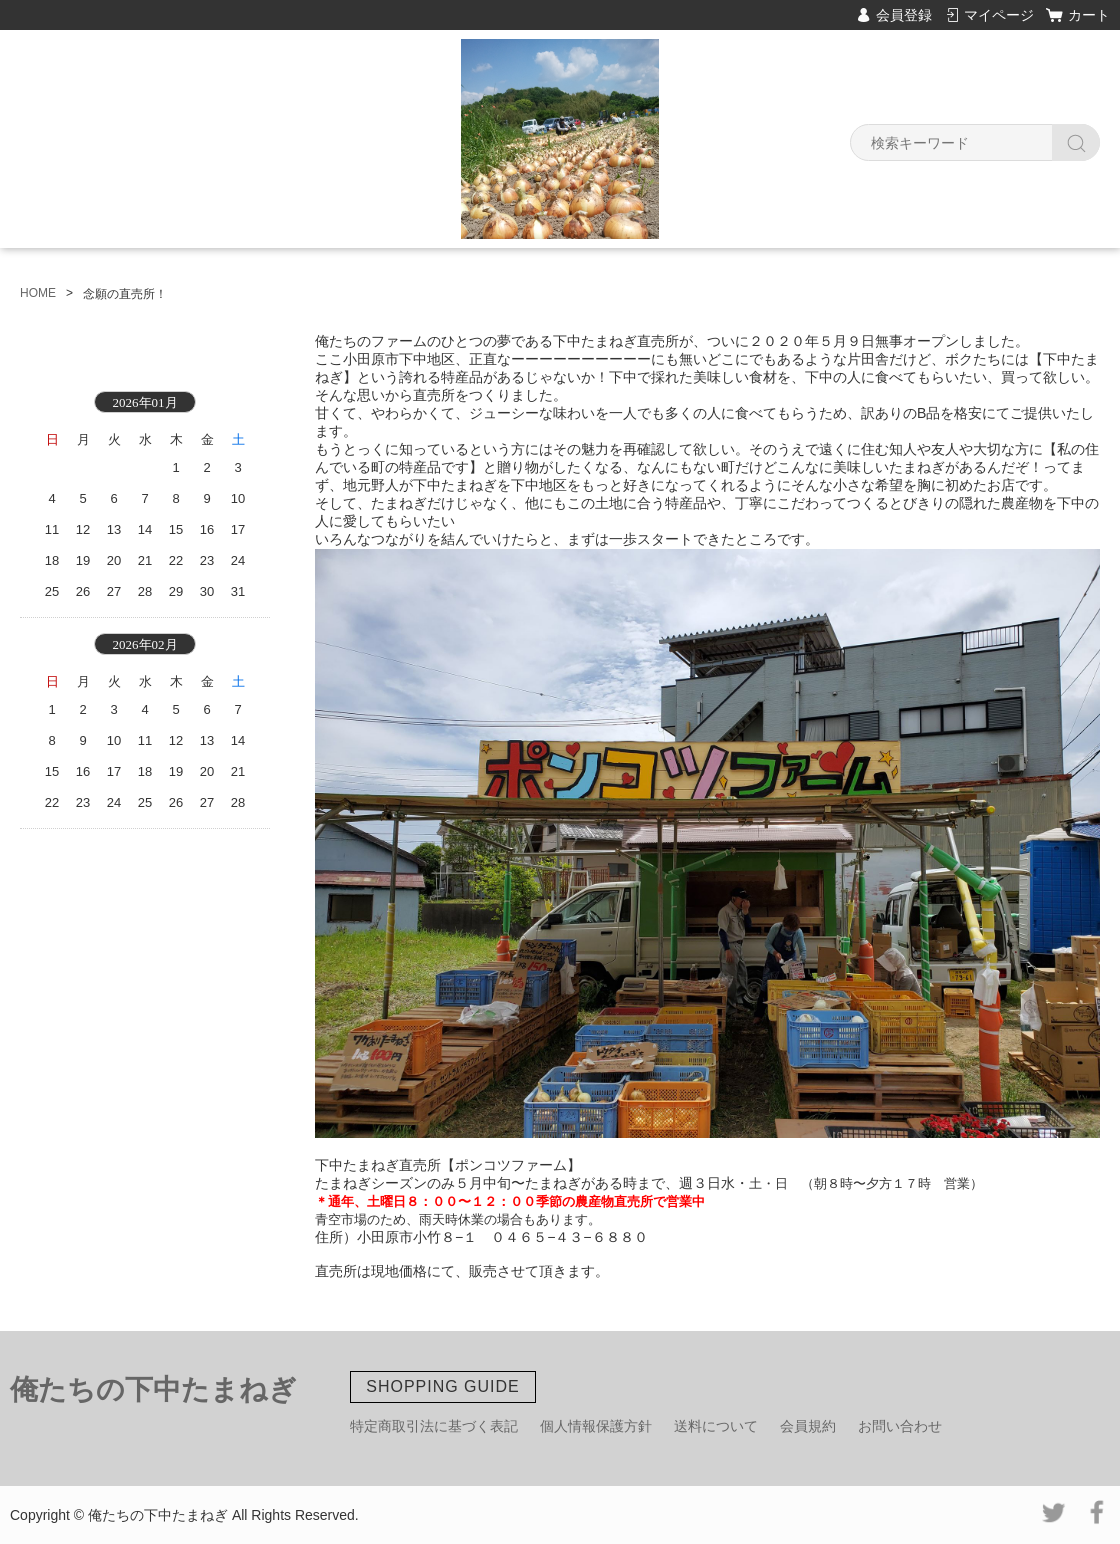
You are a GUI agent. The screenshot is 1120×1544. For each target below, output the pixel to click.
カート (1089, 15)
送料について (716, 1426)
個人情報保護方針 (596, 1426)
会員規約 (808, 1426)
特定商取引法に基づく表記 (434, 1426)
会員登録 (904, 15)
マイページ (999, 15)
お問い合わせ (900, 1426)
